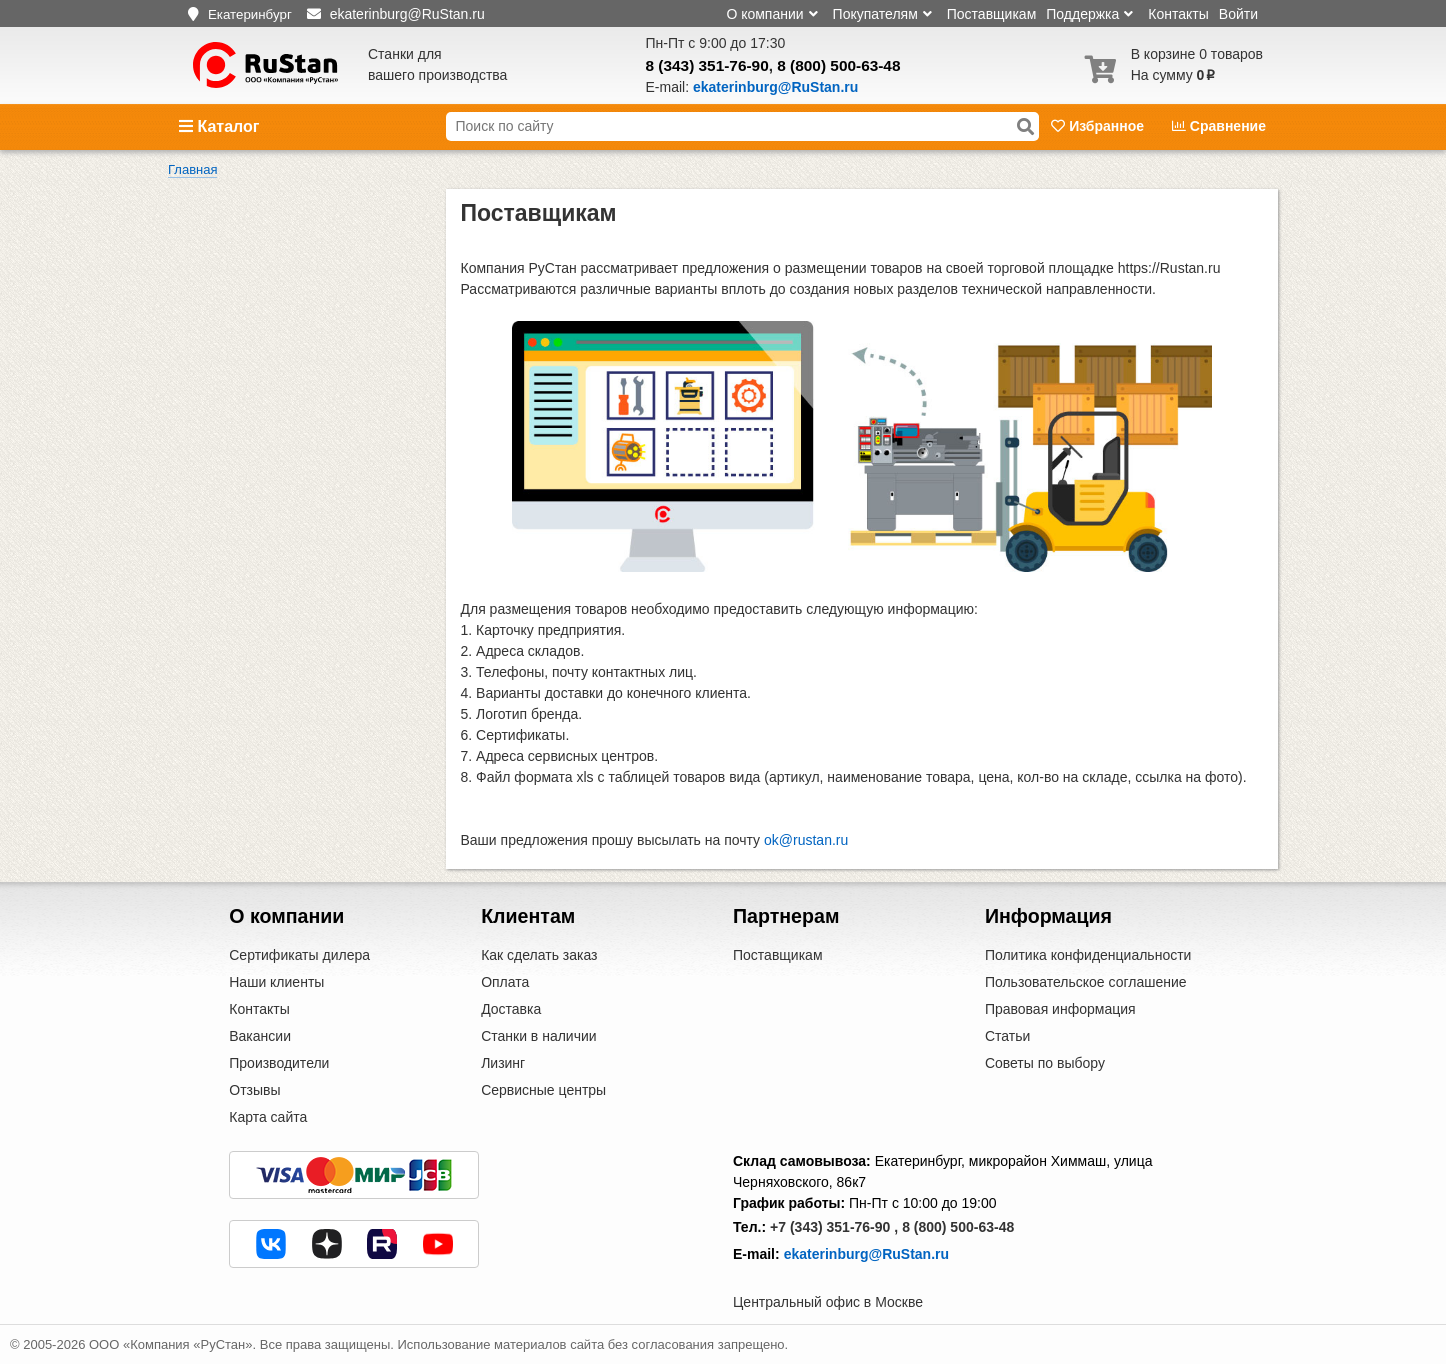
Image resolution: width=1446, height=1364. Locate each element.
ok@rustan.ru (806, 840)
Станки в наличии (539, 1036)
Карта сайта (268, 1117)
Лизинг (503, 1063)
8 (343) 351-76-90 (707, 65)
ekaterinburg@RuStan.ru (866, 1254)
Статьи (1007, 1036)
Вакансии (260, 1036)
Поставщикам (992, 14)
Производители (279, 1063)
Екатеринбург (250, 14)
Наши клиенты (276, 982)
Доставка (511, 1009)
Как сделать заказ (539, 955)
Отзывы (254, 1090)
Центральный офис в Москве (828, 1302)
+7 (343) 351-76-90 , (834, 1227)
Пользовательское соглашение (1086, 982)
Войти (1238, 14)
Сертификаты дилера (299, 955)
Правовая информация (1060, 1009)
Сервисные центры (543, 1090)
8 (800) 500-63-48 (838, 65)
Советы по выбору (1045, 1063)
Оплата (505, 982)
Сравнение (1219, 126)
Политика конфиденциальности (1088, 955)
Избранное (1099, 126)
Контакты (1178, 14)
